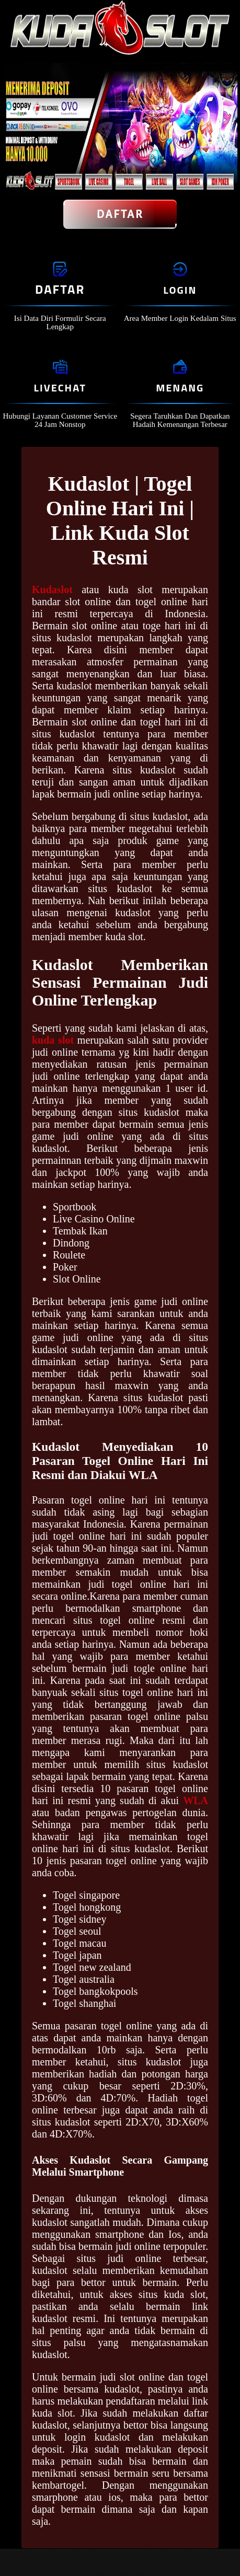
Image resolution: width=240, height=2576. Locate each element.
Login (180, 290)
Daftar (120, 214)
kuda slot (53, 1040)
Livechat (60, 387)
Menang (180, 387)
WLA (195, 1800)
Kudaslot (52, 589)
